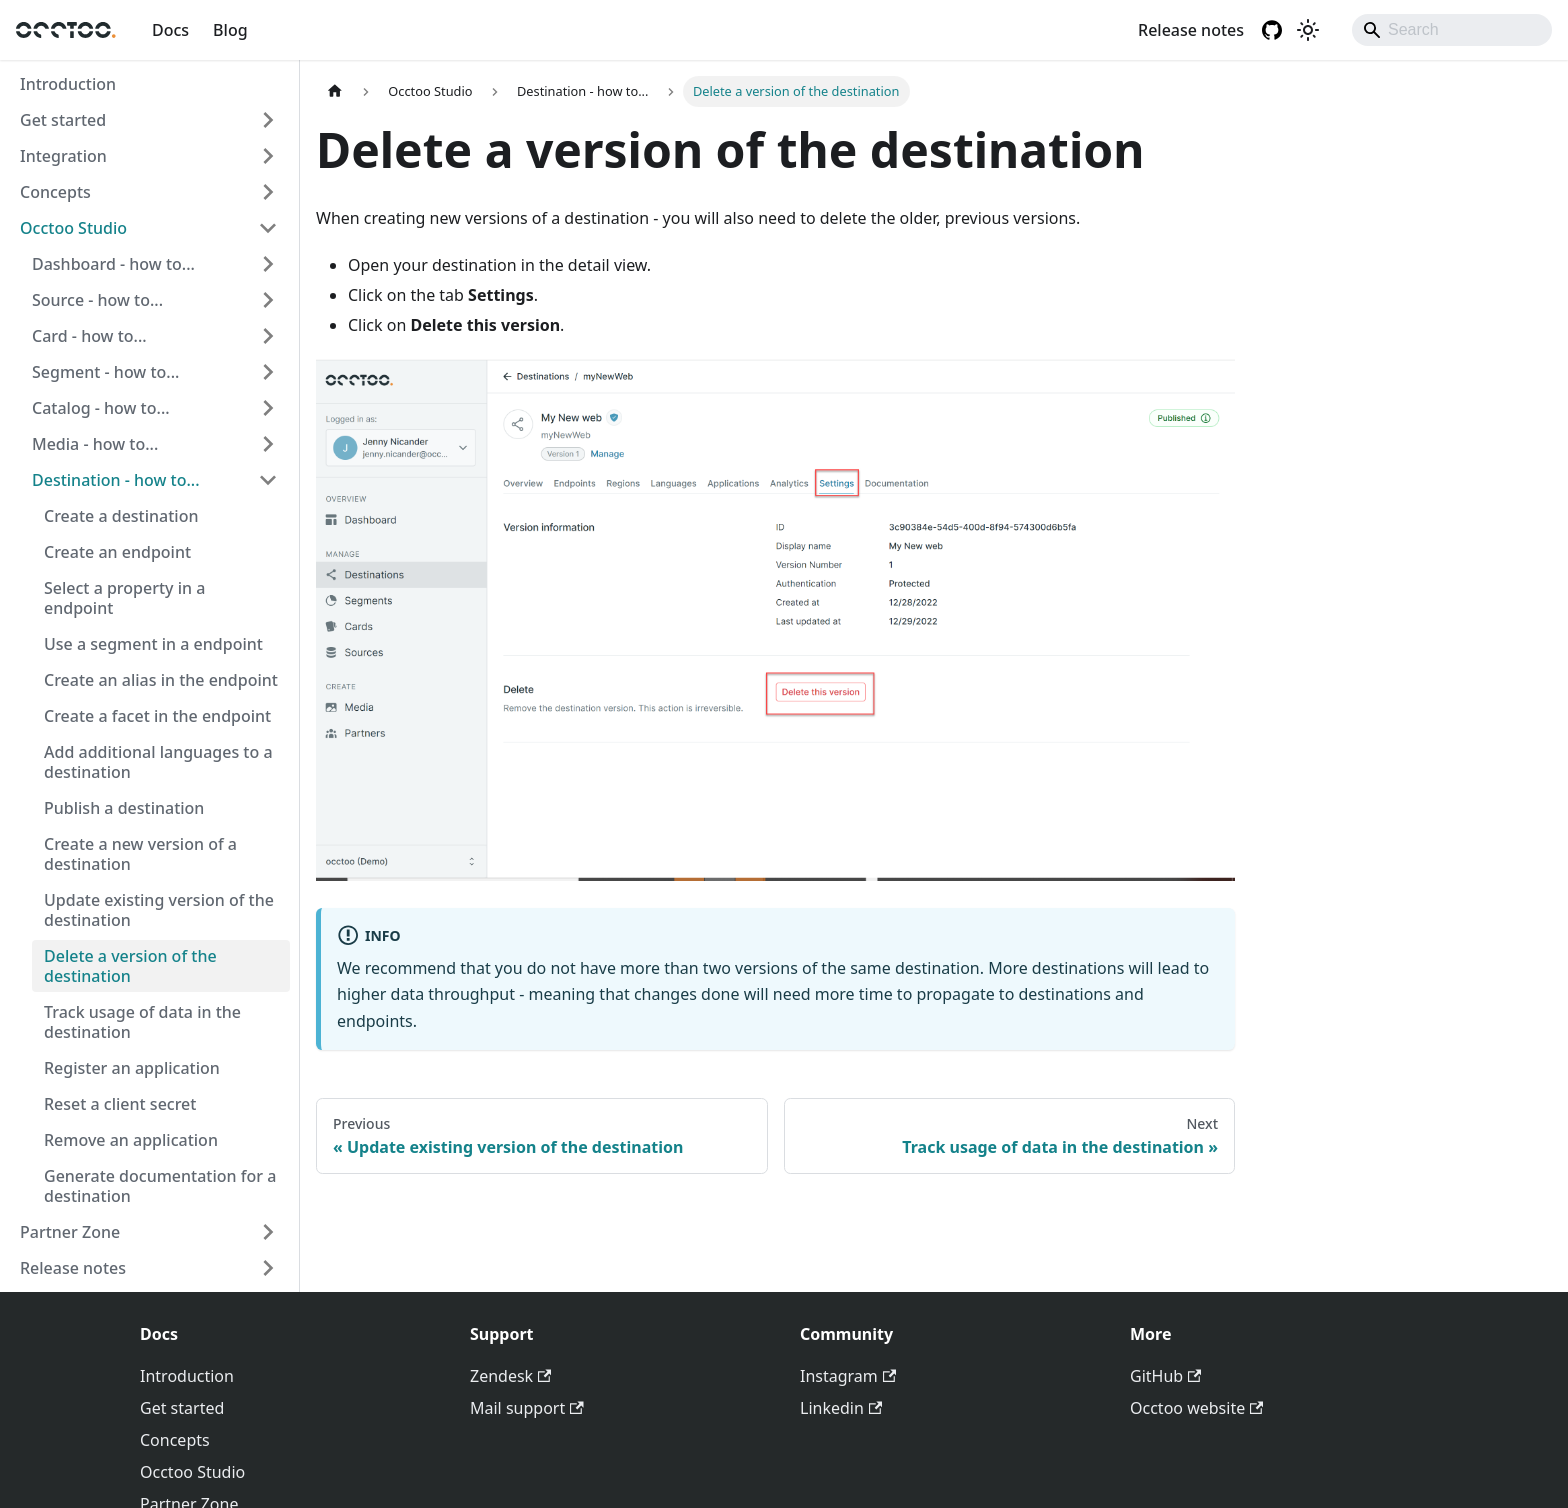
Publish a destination (124, 808)
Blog (230, 30)
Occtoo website (1196, 1408)
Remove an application (131, 1140)
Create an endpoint (117, 552)
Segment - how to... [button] (105, 372)
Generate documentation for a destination (160, 1186)
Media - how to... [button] (95, 444)
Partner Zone (70, 1232)
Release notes (1191, 30)
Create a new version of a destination (140, 854)
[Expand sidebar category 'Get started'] (268, 120)
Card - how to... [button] (89, 336)
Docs (170, 30)
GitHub (1165, 1376)
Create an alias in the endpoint (161, 680)
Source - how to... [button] (97, 300)
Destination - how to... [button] (116, 480)
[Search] (1452, 30)
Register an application (132, 1068)
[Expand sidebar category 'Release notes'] (268, 1268)
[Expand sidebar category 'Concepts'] (268, 192)
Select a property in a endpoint (124, 598)
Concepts (55, 192)
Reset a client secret (120, 1104)
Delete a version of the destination (130, 966)
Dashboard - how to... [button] (113, 264)
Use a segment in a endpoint (153, 644)
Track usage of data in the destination (142, 1022)
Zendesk (510, 1376)
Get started (63, 120)
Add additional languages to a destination (158, 762)
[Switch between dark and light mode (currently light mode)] (1308, 30)
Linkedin (841, 1408)
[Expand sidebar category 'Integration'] (268, 156)
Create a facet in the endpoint (157, 716)
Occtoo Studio (73, 228)
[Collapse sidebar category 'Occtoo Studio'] (268, 228)
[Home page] (335, 91)
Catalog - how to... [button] (101, 408)
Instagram (848, 1376)
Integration (63, 156)
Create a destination (121, 516)
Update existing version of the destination (159, 910)
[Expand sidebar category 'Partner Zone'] (268, 1232)
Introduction (68, 84)
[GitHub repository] (1272, 30)
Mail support (527, 1408)
